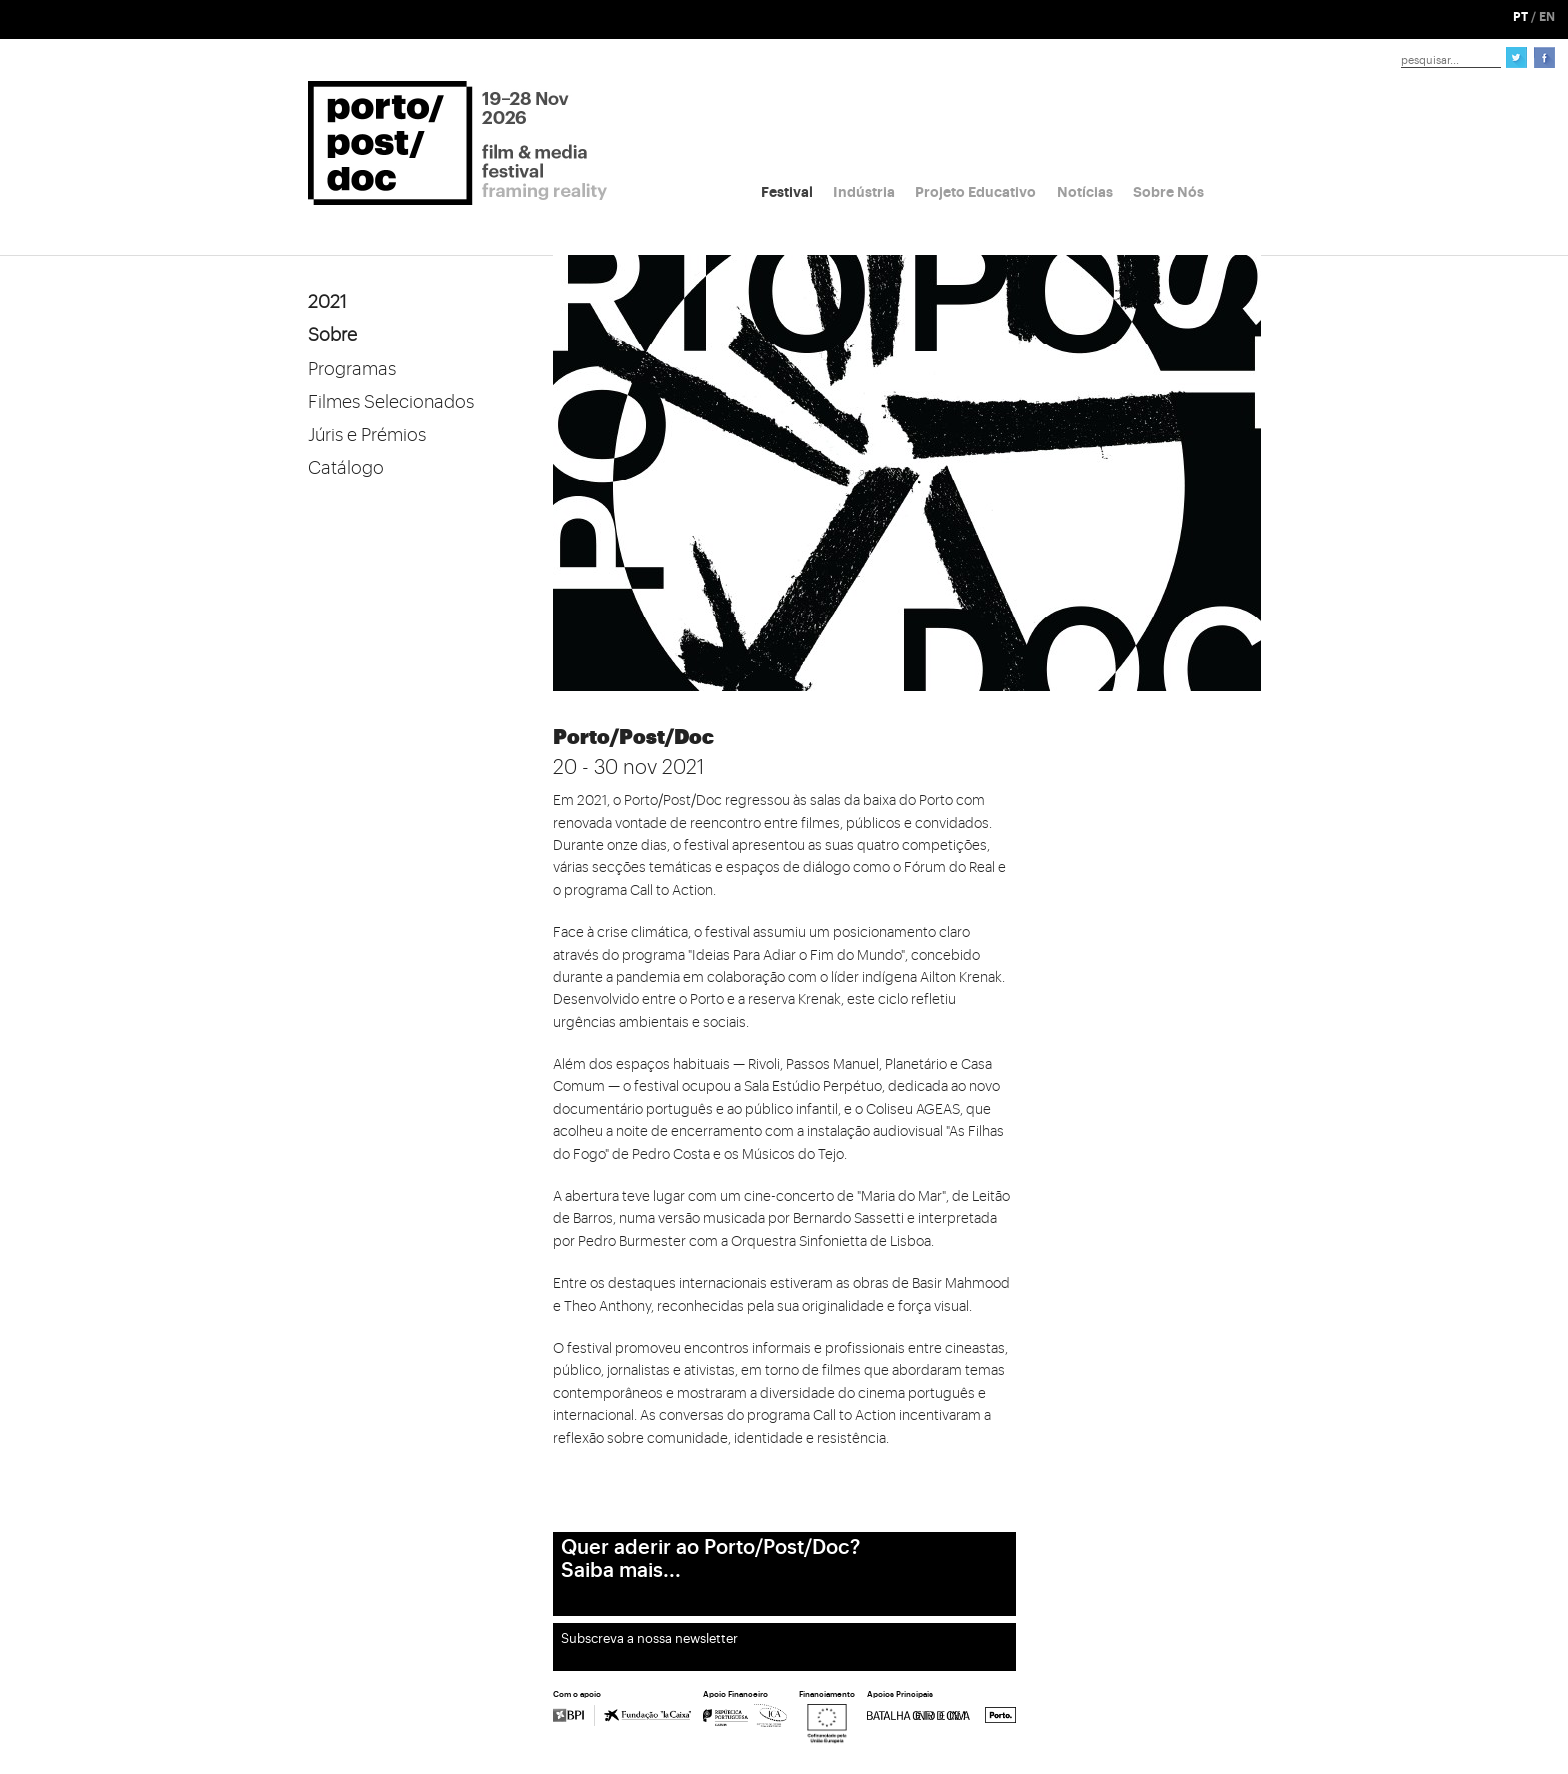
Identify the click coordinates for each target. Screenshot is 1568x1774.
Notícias (1085, 192)
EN (1547, 17)
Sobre (332, 335)
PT (1520, 17)
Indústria (864, 192)
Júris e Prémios (367, 435)
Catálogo (346, 468)
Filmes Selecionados (391, 402)
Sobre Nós (1168, 192)
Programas (352, 369)
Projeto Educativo (975, 192)
